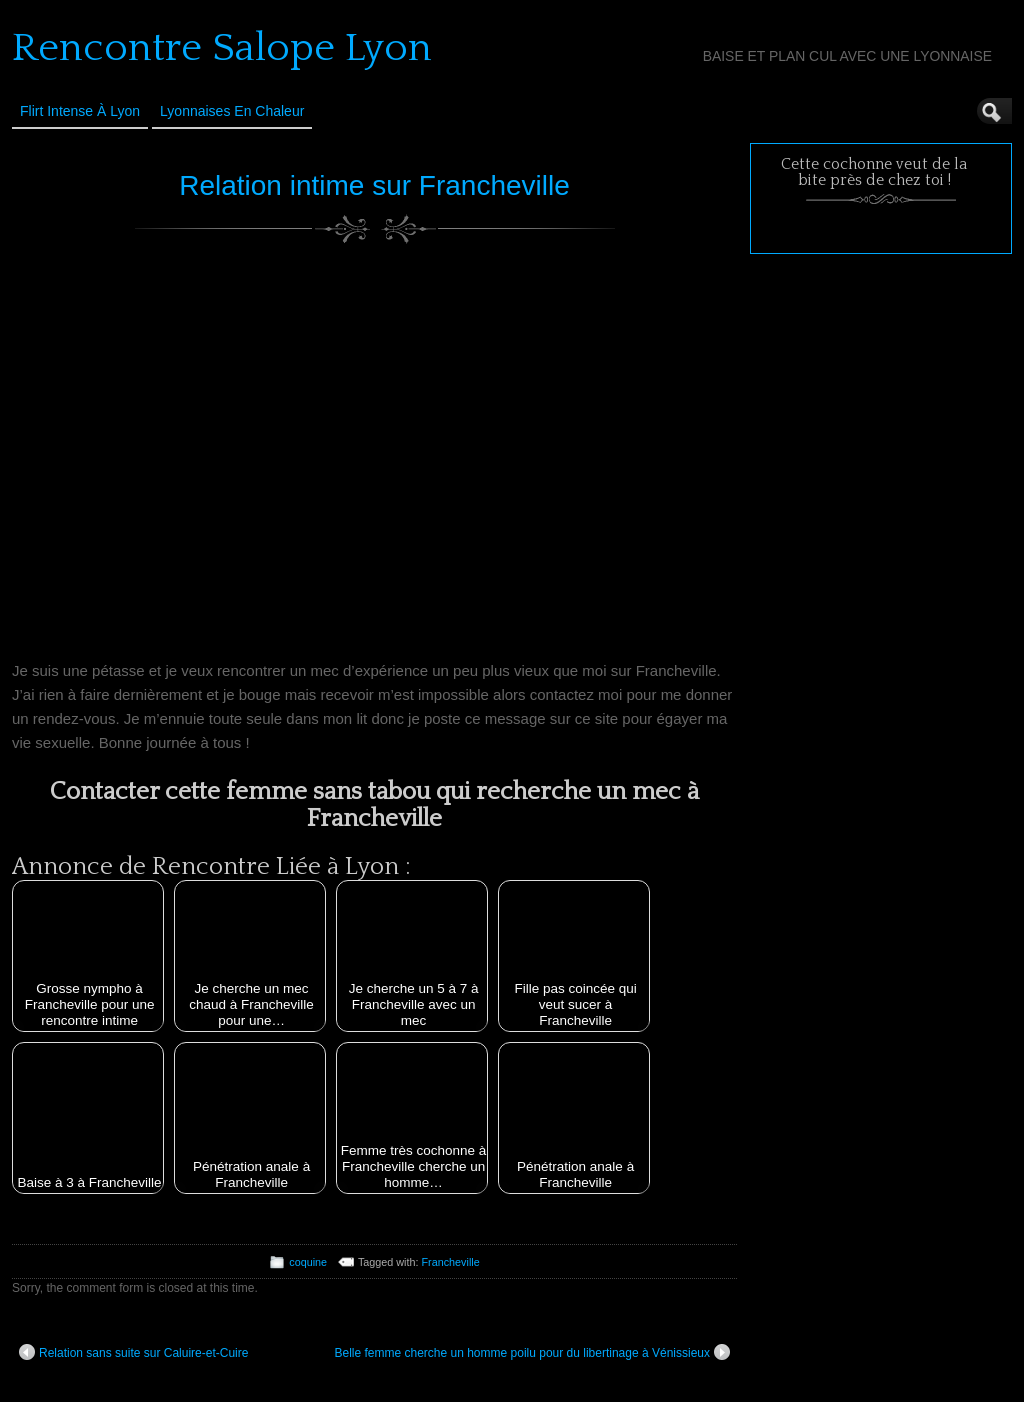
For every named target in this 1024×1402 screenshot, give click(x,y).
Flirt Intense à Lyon (80, 111)
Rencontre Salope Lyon (222, 48)
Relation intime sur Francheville (374, 185)
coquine (308, 1262)
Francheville (451, 1262)
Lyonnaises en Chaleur (232, 111)
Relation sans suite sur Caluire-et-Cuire (133, 1352)
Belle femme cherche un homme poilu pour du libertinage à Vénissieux (532, 1352)
